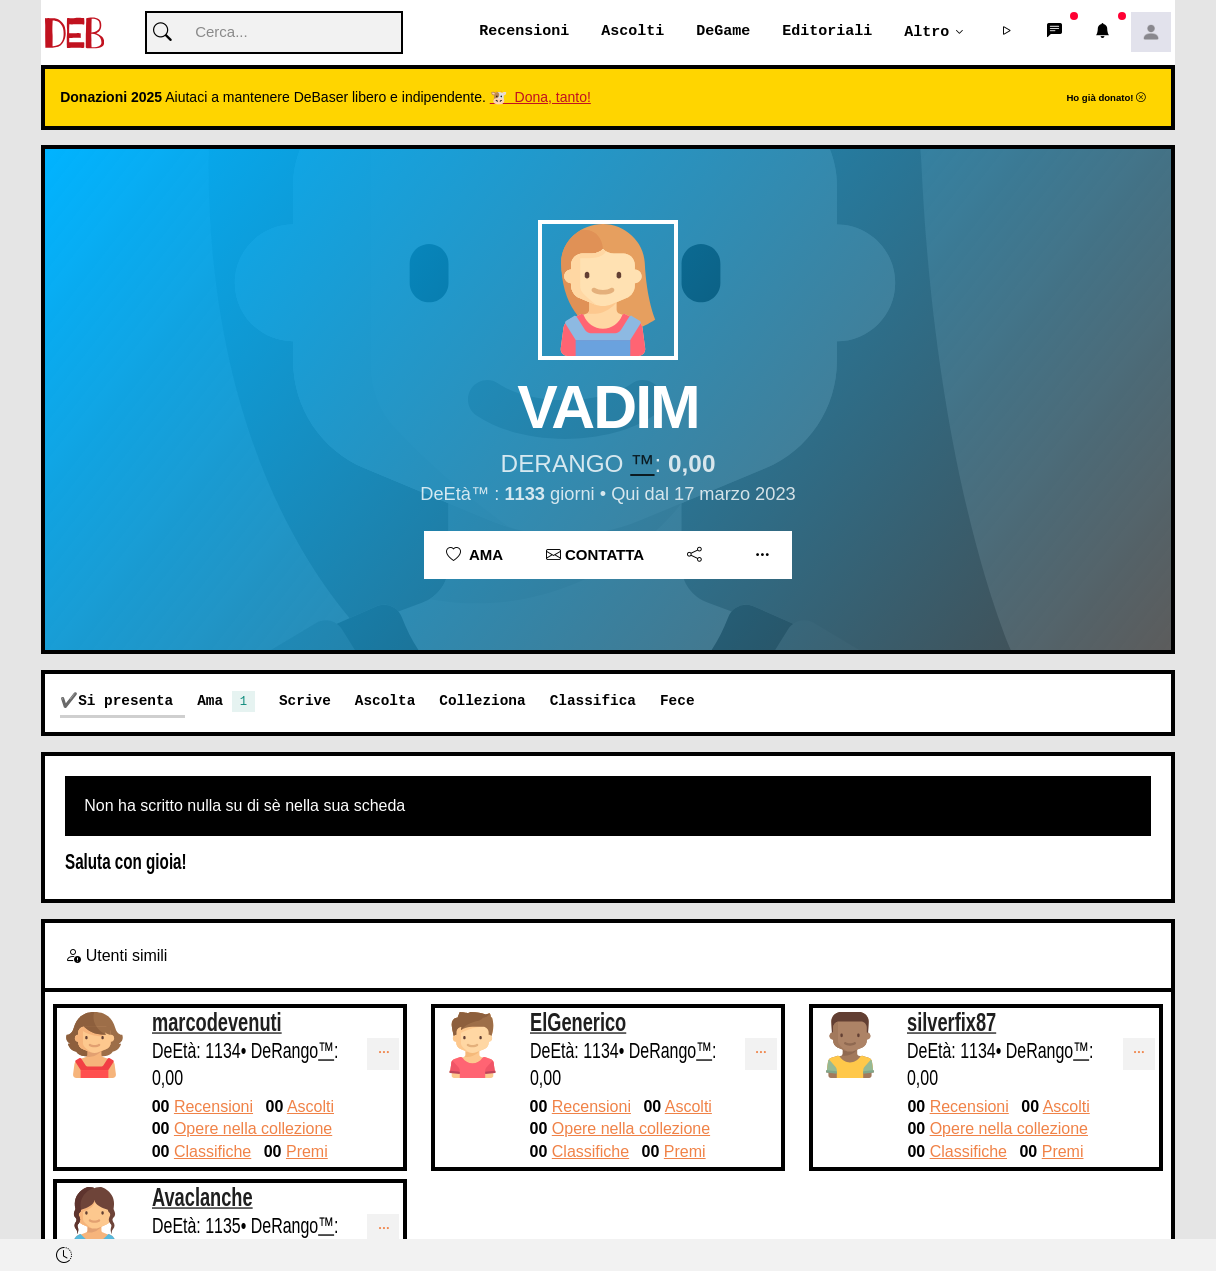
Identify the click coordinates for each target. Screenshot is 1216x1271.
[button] (1007, 33)
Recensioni (524, 32)
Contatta (595, 555)
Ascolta (385, 701)
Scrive (305, 701)
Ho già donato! (1106, 98)
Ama (474, 555)
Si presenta (125, 701)
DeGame (723, 32)
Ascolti (632, 32)
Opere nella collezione (253, 1129)
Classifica (593, 701)
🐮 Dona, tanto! (540, 98)
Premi (307, 1152)
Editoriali (827, 32)
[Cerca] (274, 33)
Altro (926, 32)
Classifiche (212, 1152)
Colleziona (482, 701)
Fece (677, 701)
